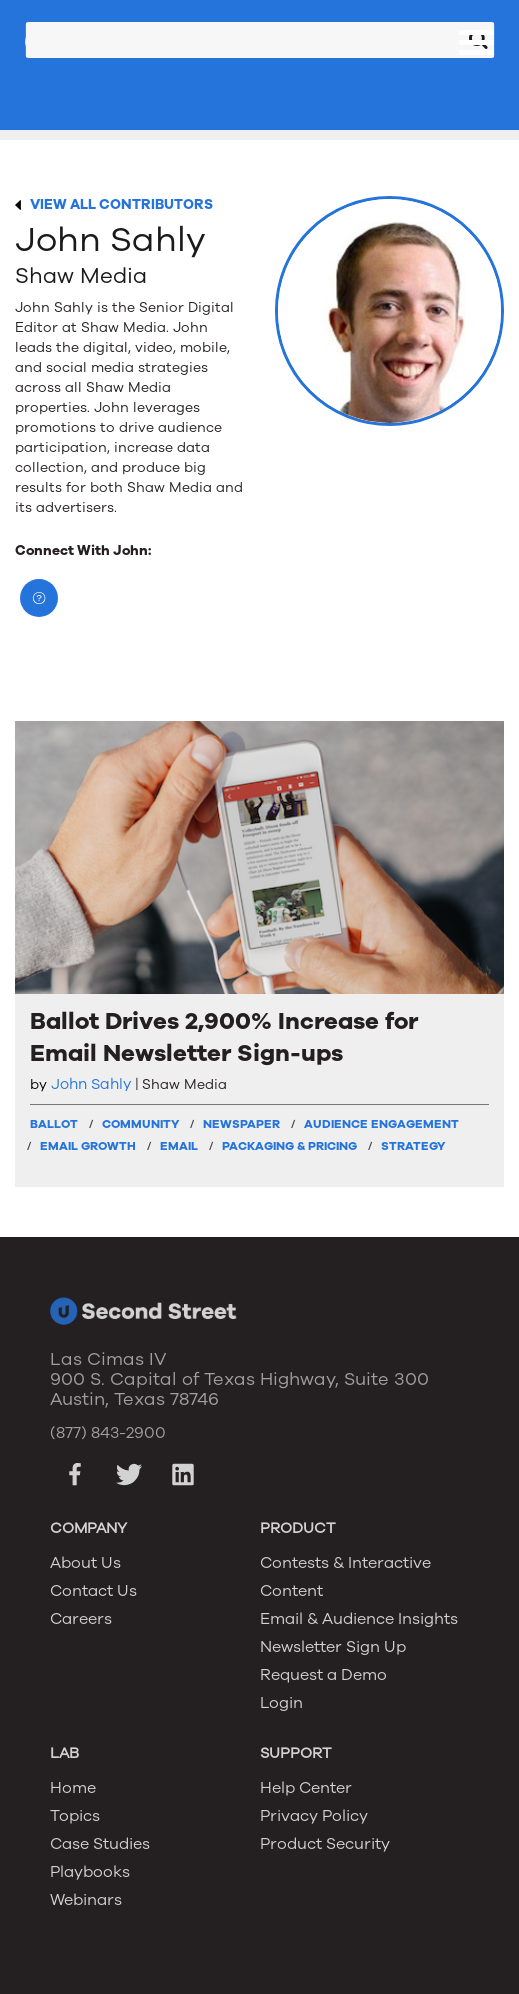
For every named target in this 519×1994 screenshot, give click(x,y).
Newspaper (241, 1124)
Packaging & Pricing (289, 1146)
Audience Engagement (381, 1124)
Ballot (54, 1124)
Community (140, 1124)
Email (179, 1146)
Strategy (413, 1146)
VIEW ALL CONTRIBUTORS (121, 204)
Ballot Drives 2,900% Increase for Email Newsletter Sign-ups (224, 1037)
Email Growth (88, 1146)
